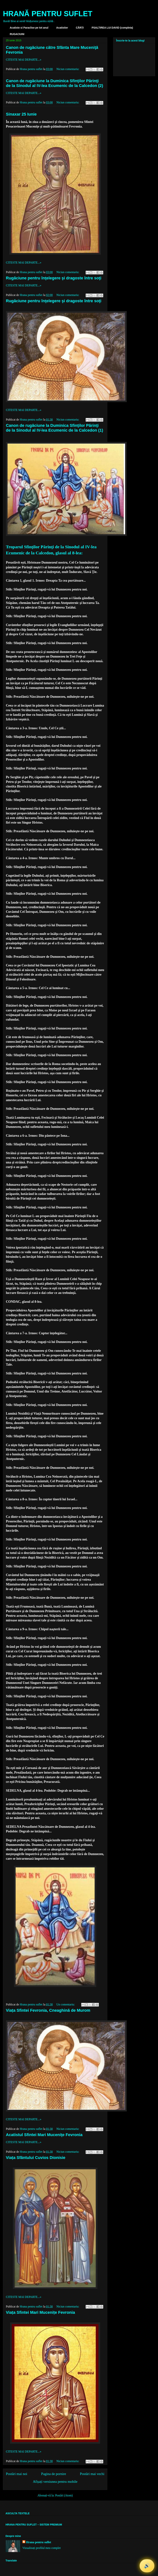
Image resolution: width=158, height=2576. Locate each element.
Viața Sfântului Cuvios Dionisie (35, 2157)
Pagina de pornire (53, 2474)
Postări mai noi (16, 2474)
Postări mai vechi (92, 2474)
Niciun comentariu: (68, 69)
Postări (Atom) (64, 2495)
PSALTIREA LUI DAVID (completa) (112, 27)
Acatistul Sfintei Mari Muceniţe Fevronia (44, 2134)
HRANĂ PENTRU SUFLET (47, 14)
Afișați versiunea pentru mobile (55, 2481)
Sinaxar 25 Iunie (21, 114)
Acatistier (62, 27)
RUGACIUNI (17, 34)
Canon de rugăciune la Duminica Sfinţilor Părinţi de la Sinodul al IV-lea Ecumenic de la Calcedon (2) (54, 83)
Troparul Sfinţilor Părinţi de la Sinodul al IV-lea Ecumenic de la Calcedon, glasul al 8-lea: (55, 495)
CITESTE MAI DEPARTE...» (23, 59)
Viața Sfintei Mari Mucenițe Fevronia (40, 2312)
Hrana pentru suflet (38, 2542)
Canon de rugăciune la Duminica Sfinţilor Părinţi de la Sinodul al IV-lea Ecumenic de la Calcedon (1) (54, 428)
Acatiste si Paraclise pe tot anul (29, 27)
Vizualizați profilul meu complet (41, 2547)
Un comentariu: (66, 2004)
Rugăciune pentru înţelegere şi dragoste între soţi (53, 278)
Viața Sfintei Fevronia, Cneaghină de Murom (48, 2010)
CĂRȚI (80, 27)
